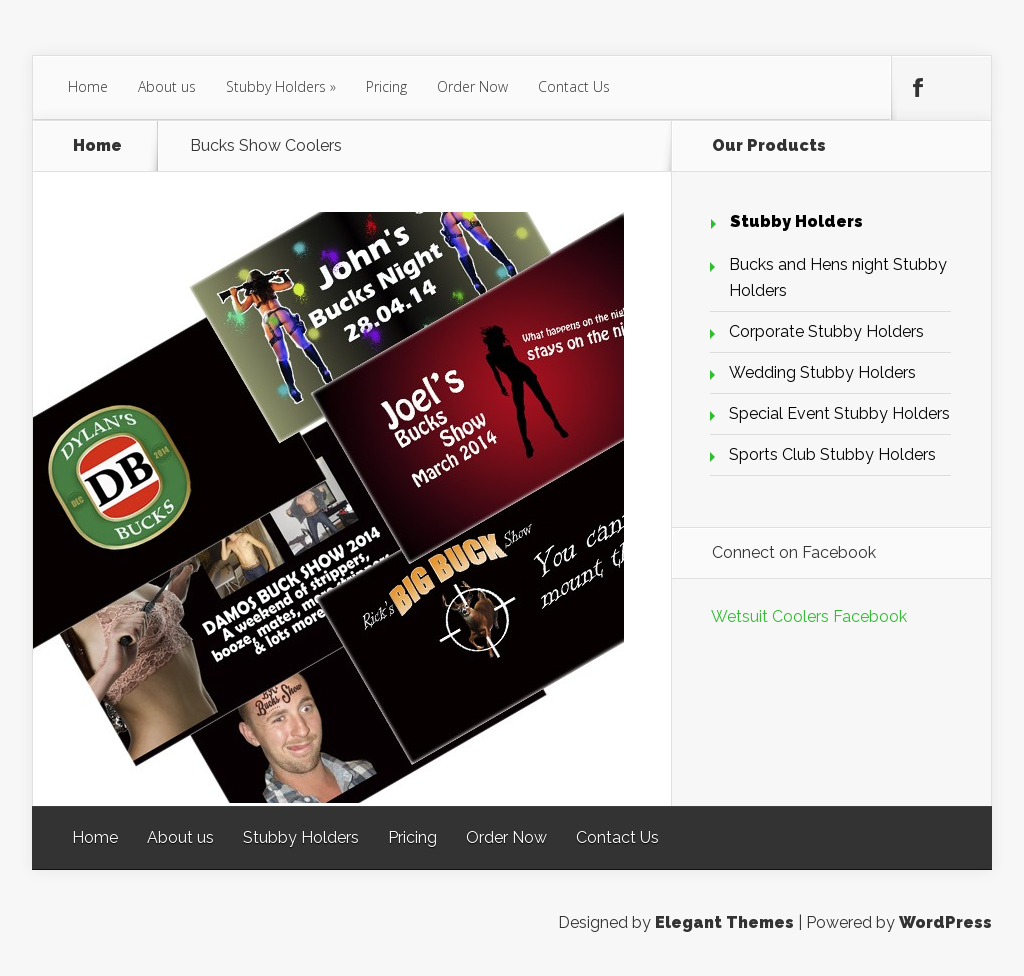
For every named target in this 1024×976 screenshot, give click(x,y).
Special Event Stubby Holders (839, 413)
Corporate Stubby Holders (826, 331)
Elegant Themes (724, 922)
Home (88, 86)
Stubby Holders (276, 86)
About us (167, 86)
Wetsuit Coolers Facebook (809, 616)
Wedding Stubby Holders (822, 372)
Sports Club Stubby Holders (832, 454)
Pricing (386, 86)
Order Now (472, 86)
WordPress (945, 922)
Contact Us (574, 86)
